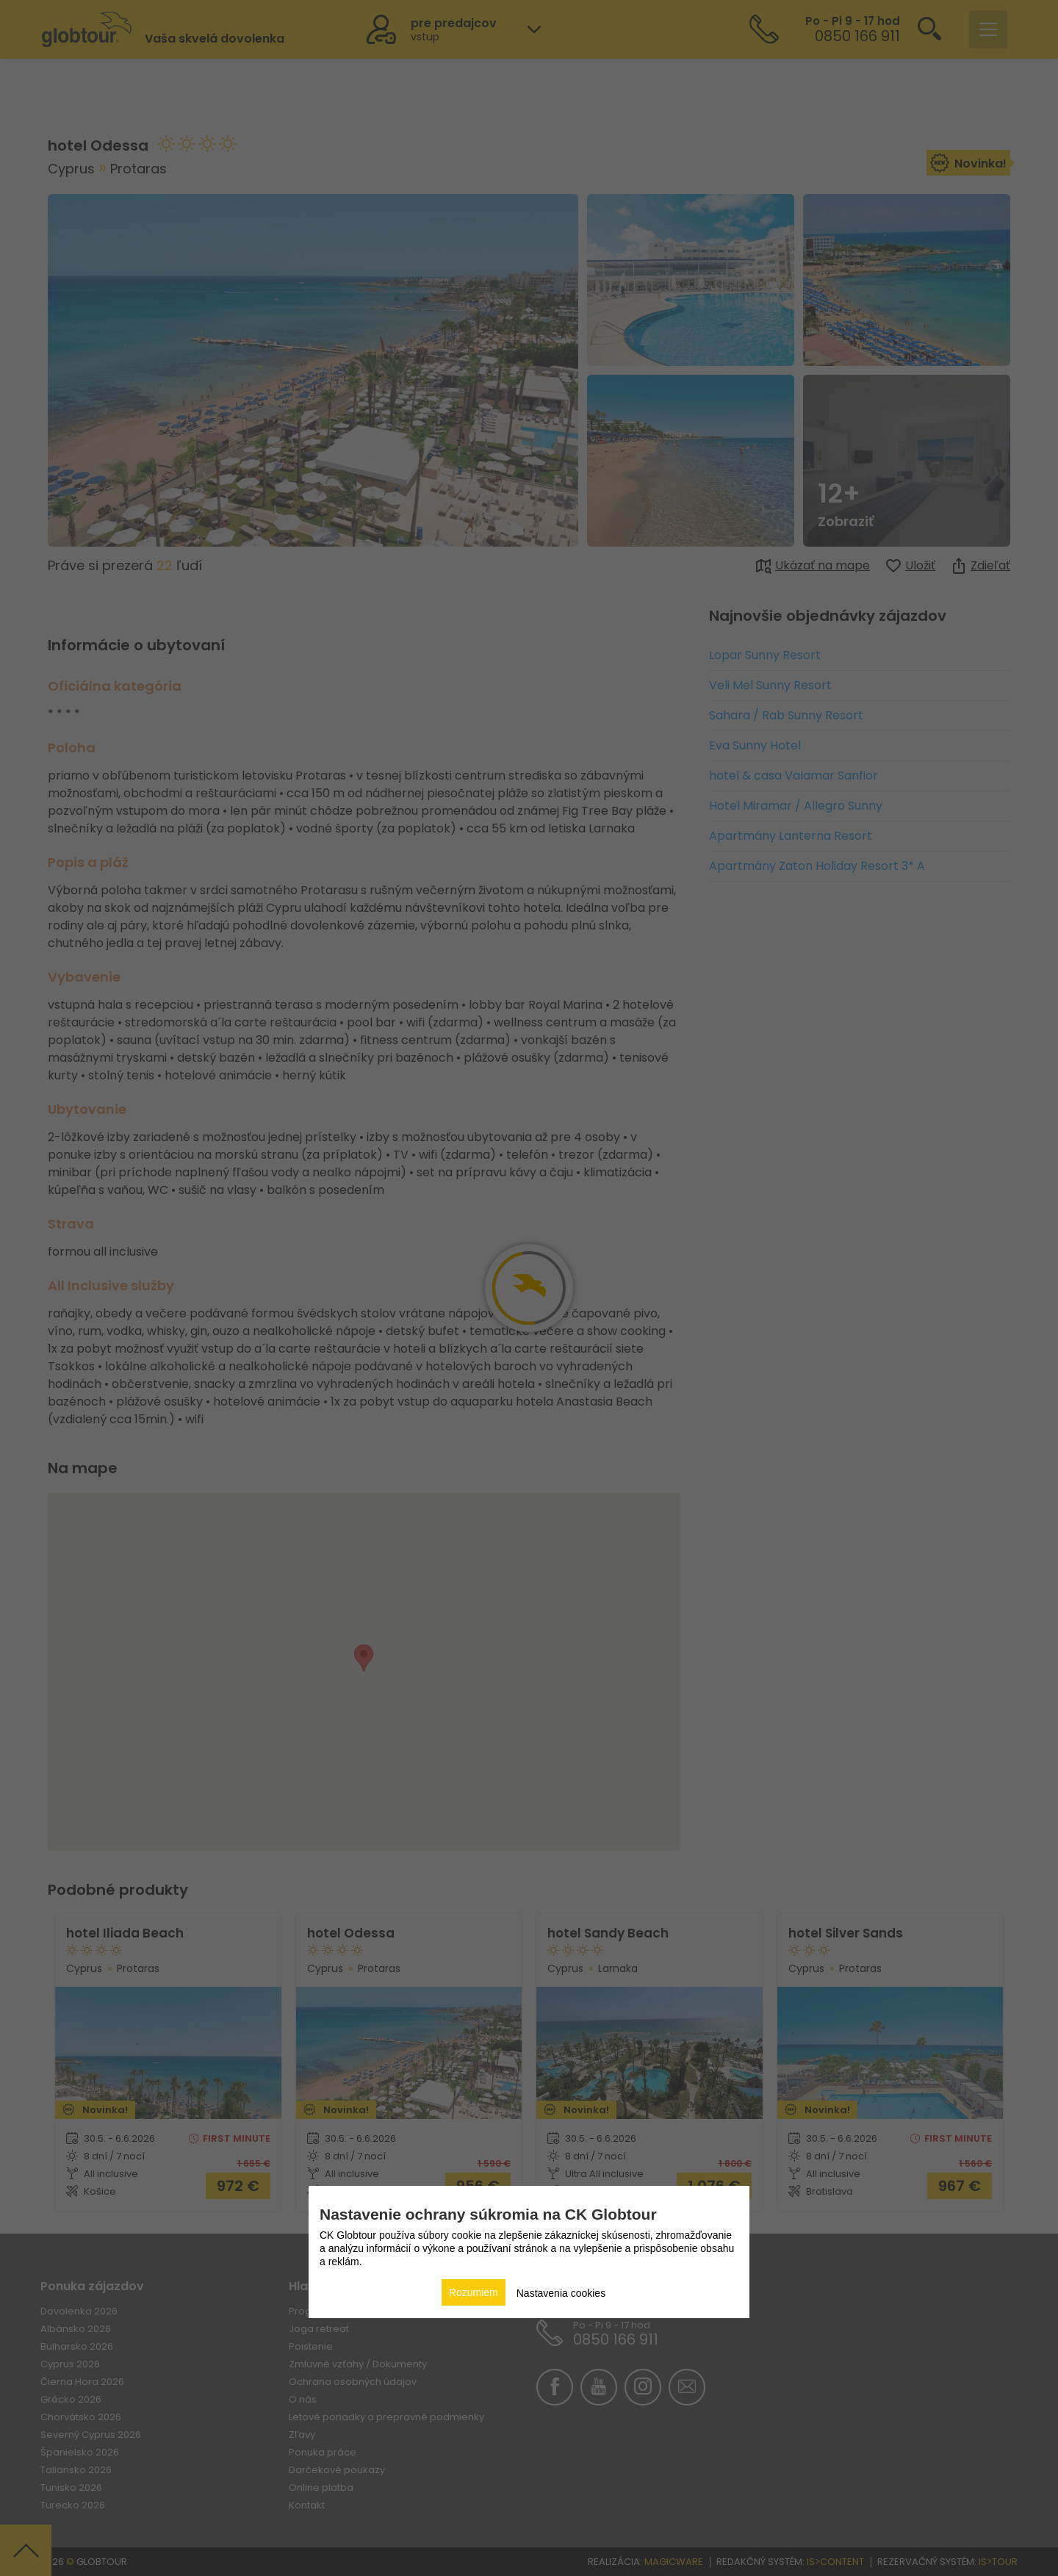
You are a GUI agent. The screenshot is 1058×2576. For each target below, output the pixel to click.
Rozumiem (473, 2292)
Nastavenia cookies (561, 2293)
